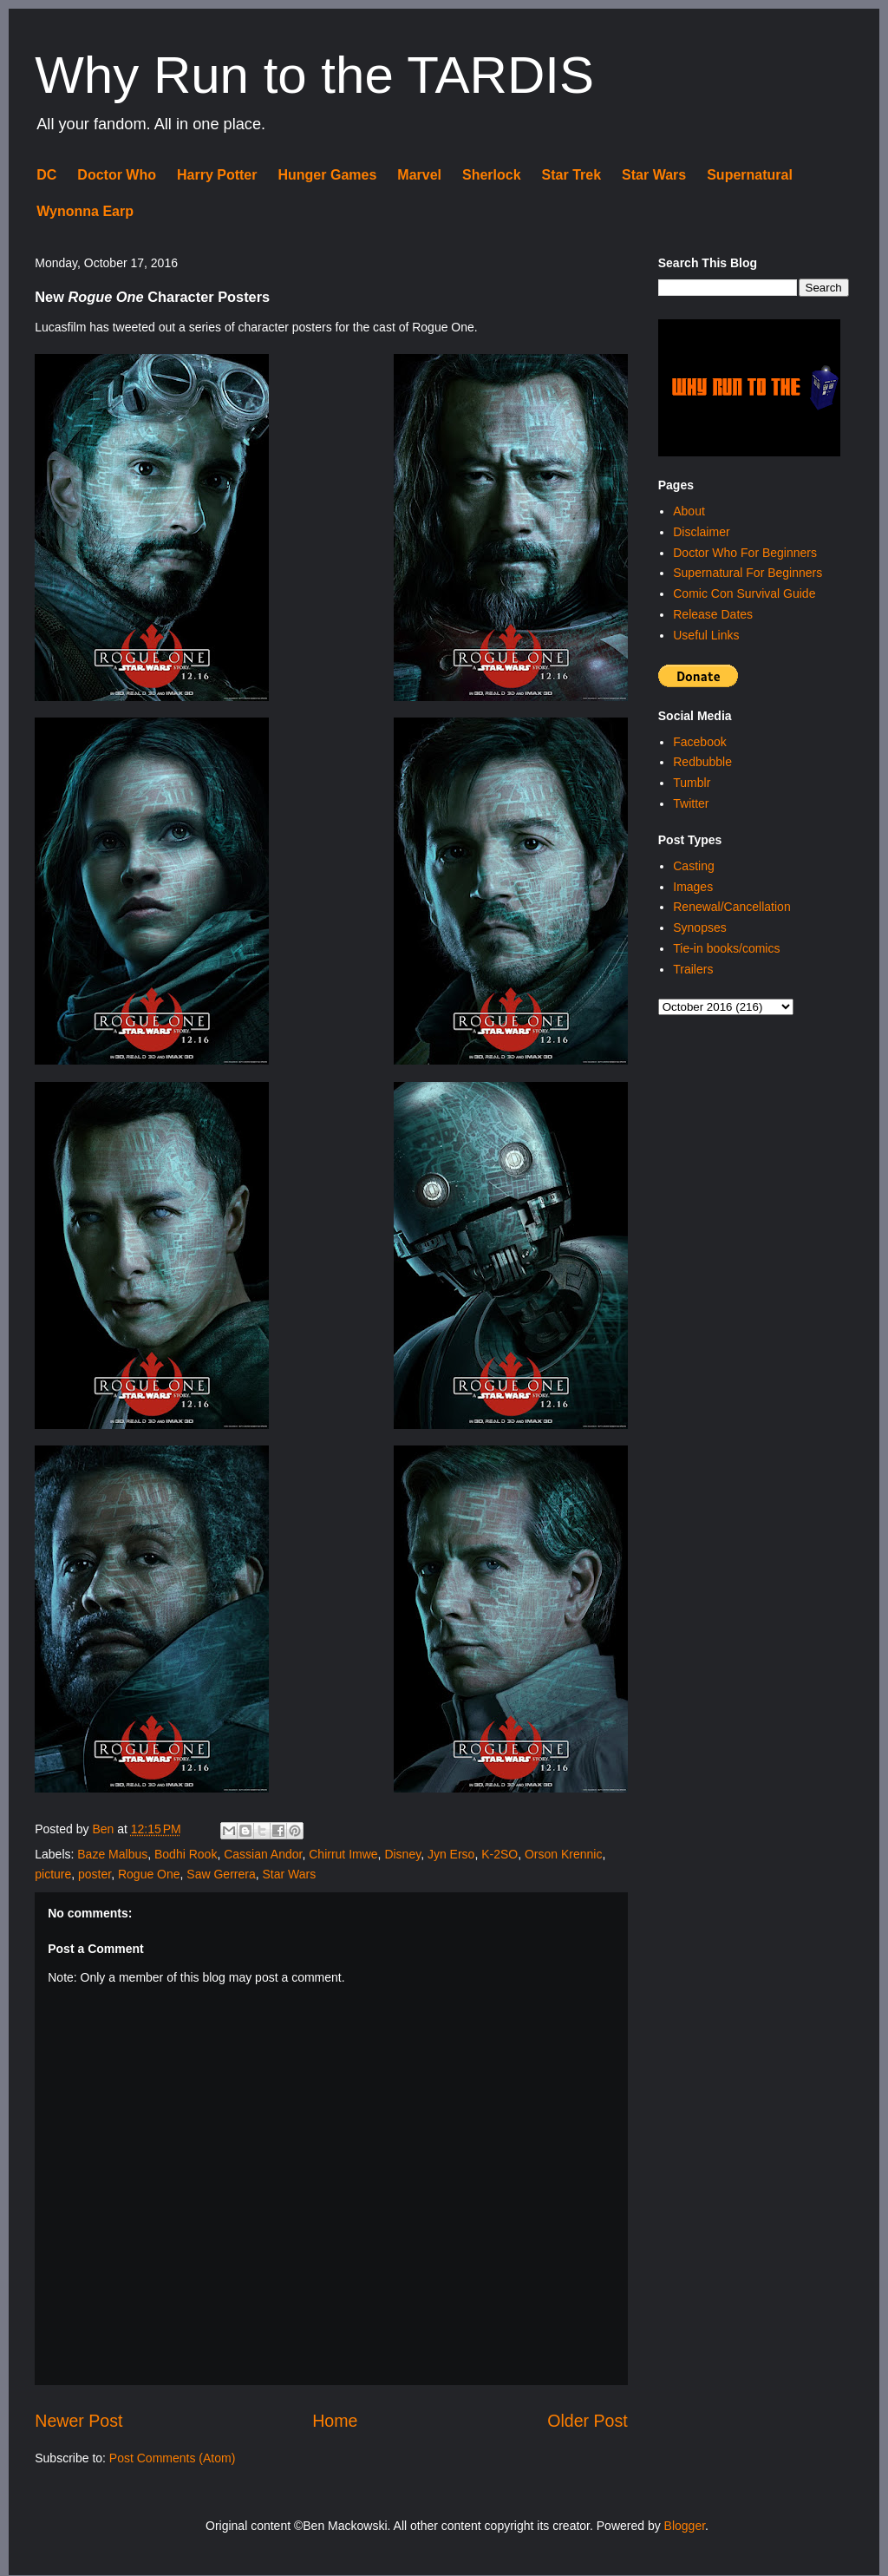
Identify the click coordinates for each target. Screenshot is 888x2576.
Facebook (699, 742)
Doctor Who (116, 174)
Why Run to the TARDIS (314, 75)
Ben (104, 1829)
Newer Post (78, 2420)
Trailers (693, 969)
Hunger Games (327, 174)
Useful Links (706, 635)
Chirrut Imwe (343, 1854)
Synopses (699, 927)
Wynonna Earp (85, 211)
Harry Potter (217, 174)
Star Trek (571, 174)
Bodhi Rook (185, 1854)
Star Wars (654, 174)
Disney (402, 1854)
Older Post (587, 2420)
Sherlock (491, 174)
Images (693, 887)
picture (53, 1874)
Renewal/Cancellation (731, 907)
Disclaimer (701, 532)
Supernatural (750, 174)
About (689, 511)
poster (94, 1874)
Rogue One (149, 1874)
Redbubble (702, 762)
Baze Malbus (112, 1854)
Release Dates (713, 614)
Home (334, 2420)
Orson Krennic (563, 1854)
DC (46, 174)
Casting (693, 866)
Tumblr (691, 783)
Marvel (419, 174)
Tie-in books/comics (726, 948)
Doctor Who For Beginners (745, 553)
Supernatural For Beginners (747, 573)
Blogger (684, 2526)
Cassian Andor (263, 1854)
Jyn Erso (451, 1854)
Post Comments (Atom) (172, 2458)
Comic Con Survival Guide (744, 593)
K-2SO (499, 1854)
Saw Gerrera (220, 1874)
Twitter (690, 803)
